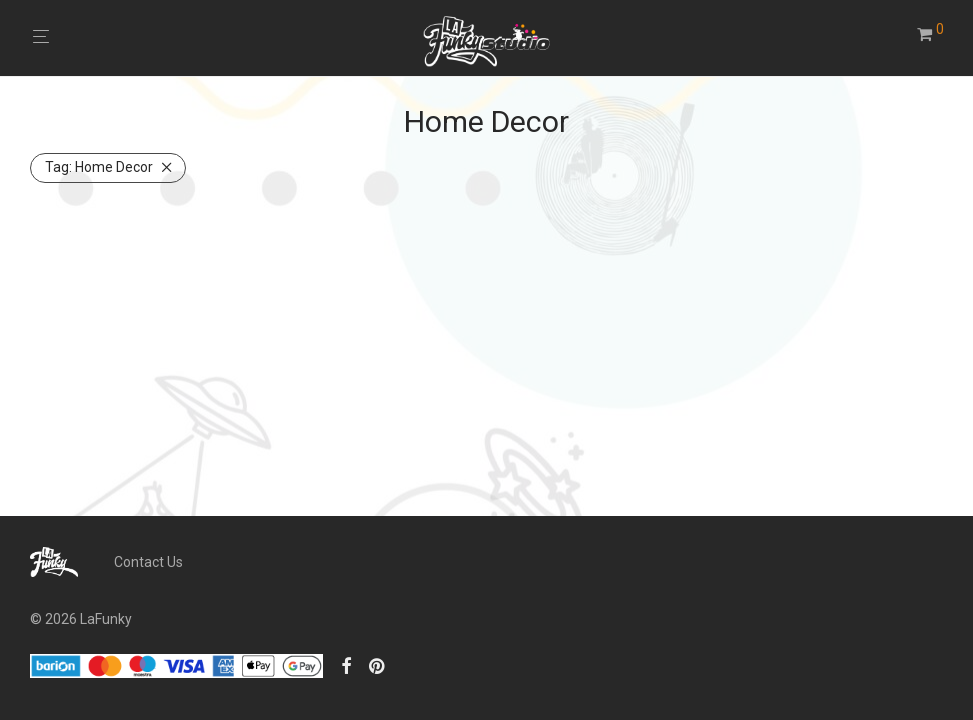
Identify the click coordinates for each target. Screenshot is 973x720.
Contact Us (148, 562)
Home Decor (99, 167)
